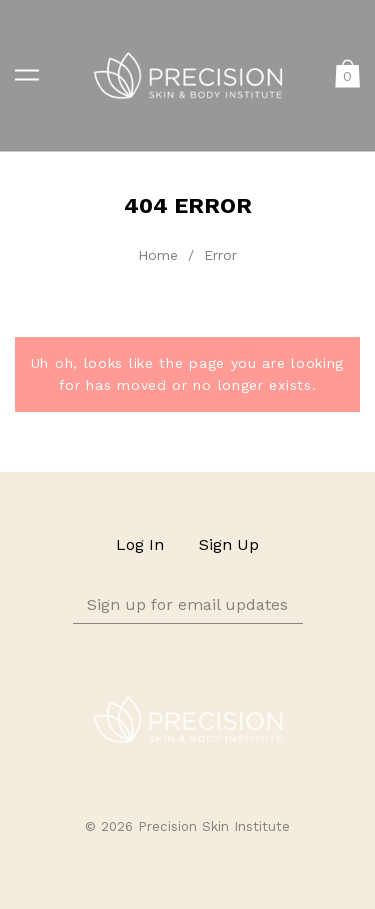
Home (158, 255)
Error (220, 255)
